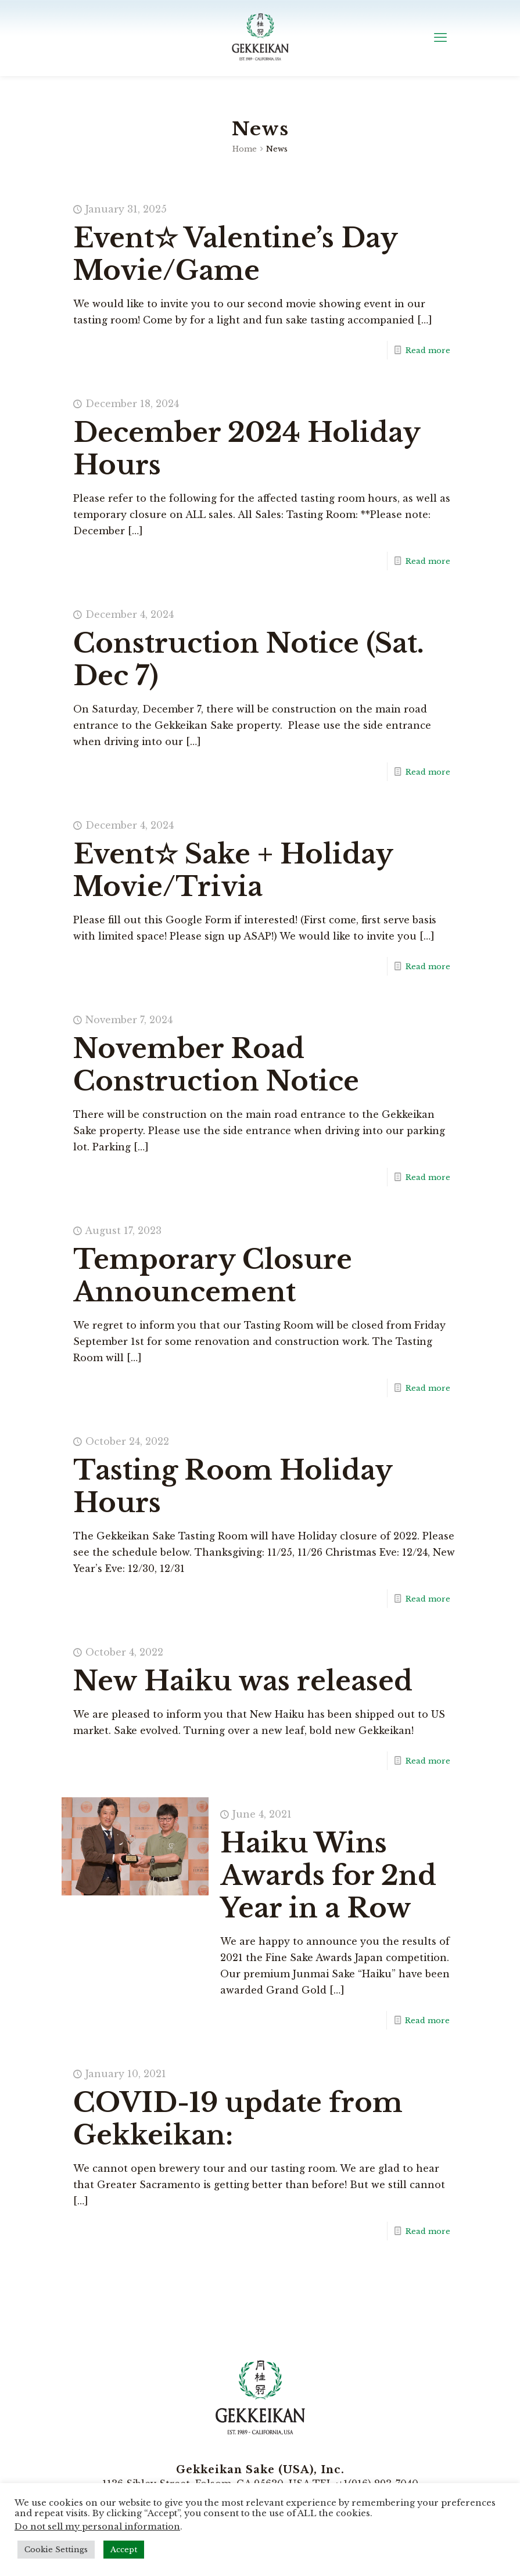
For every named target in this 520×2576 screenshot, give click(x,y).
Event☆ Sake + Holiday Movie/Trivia (233, 870)
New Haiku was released (246, 1680)
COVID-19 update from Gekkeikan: (238, 2119)
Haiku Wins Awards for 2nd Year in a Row (328, 1875)
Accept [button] (123, 2550)
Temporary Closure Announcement (212, 1275)
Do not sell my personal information (97, 2526)
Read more (428, 350)
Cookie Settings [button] (56, 2550)
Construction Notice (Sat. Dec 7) (248, 659)
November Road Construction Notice (216, 1065)
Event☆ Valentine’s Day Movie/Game (235, 254)
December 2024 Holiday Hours (246, 448)
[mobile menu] (440, 38)
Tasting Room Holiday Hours (232, 1486)
